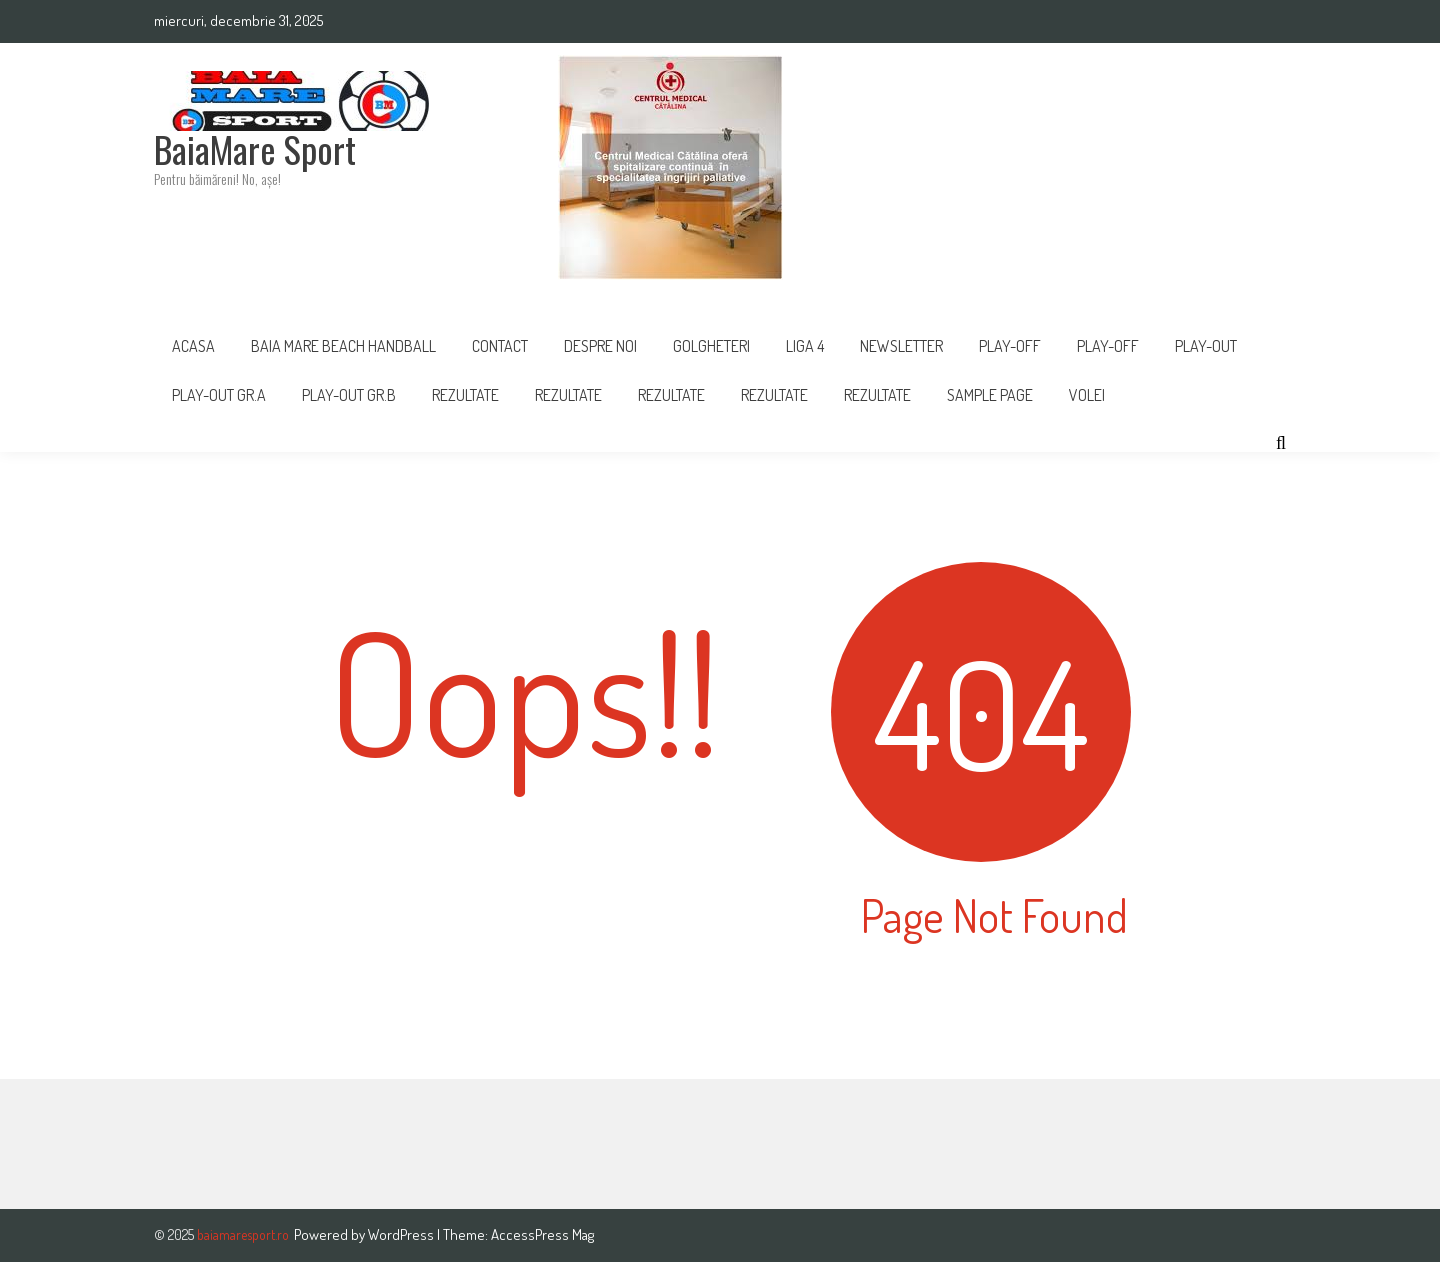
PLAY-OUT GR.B (349, 395)
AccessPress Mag (542, 1234)
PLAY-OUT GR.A (219, 395)
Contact (500, 346)
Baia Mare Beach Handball (343, 346)
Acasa (193, 346)
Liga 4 (805, 346)
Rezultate (465, 395)
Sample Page (990, 395)
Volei (1087, 395)
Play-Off (1108, 346)
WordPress (402, 1234)
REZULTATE (568, 395)
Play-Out (1206, 346)
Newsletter (901, 346)
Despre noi (600, 346)
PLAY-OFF (1010, 346)
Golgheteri (711, 346)
